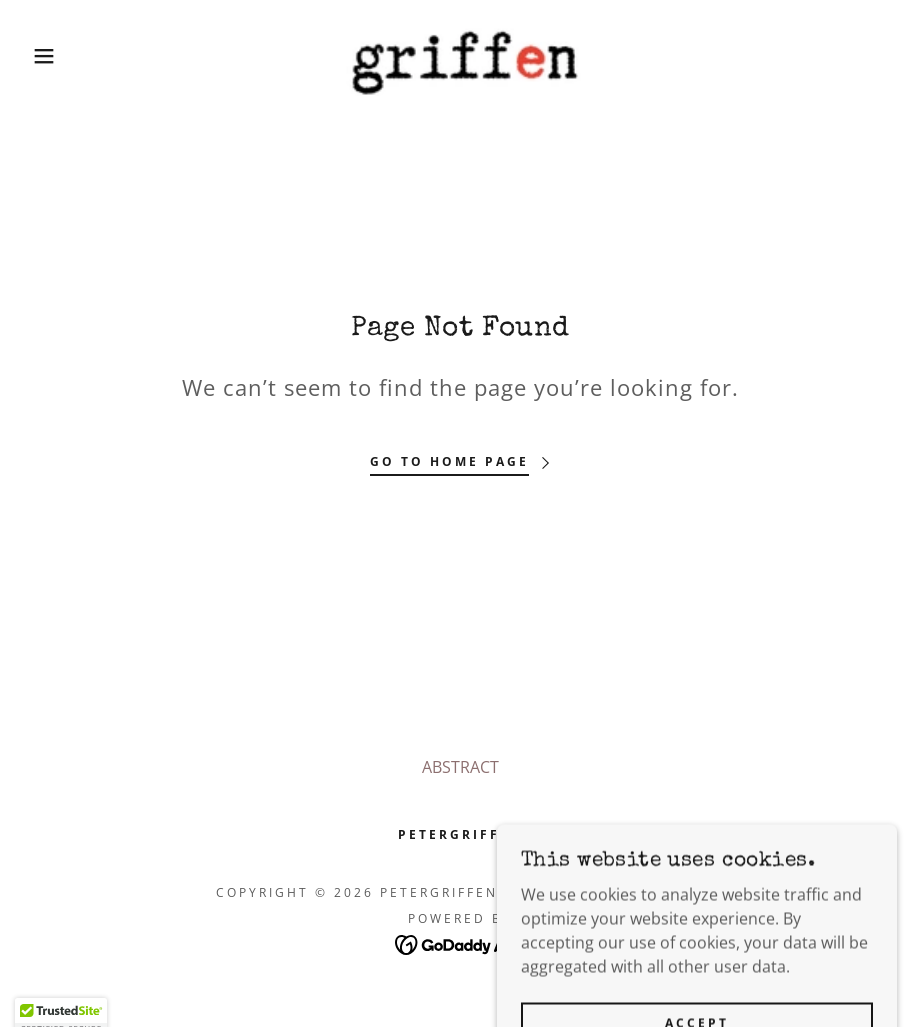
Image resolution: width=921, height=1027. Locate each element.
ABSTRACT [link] (460, 767)
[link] (460, 56)
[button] (46, 56)
